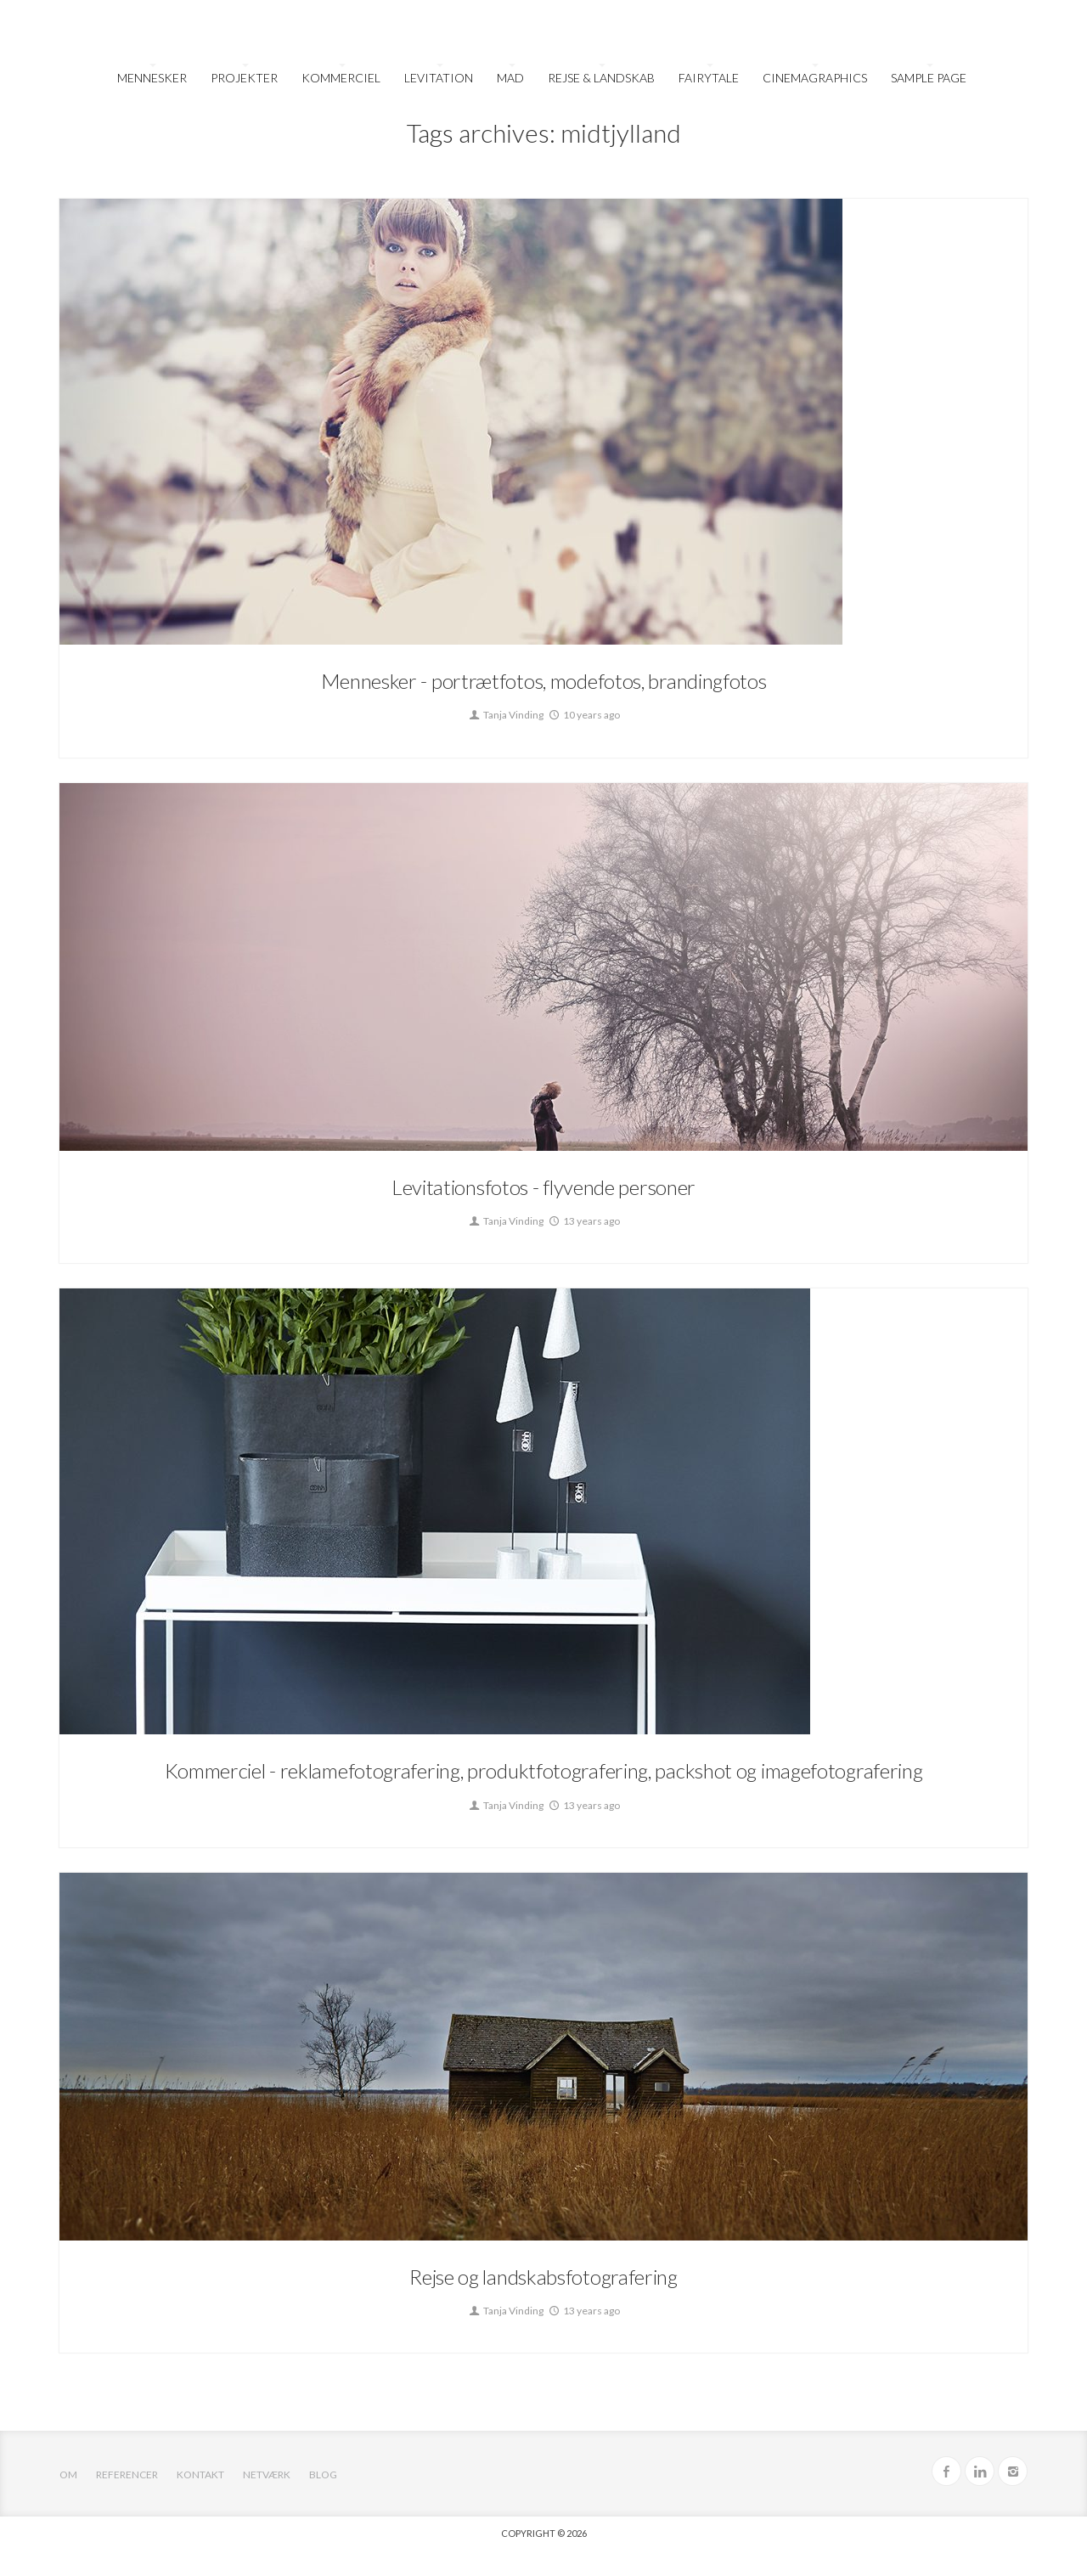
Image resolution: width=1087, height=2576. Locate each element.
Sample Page (928, 77)
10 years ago (583, 714)
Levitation (438, 77)
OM (68, 2474)
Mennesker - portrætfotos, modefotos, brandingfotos (544, 680)
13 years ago (583, 1221)
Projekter (244, 77)
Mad (510, 77)
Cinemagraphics (815, 77)
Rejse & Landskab (601, 77)
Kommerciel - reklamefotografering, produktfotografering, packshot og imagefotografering (544, 1770)
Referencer (127, 2474)
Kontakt (200, 2474)
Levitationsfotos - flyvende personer (543, 1187)
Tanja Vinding (505, 714)
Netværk (266, 2474)
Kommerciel (340, 77)
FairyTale (709, 77)
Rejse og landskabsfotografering (543, 2276)
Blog (323, 2474)
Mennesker (152, 77)
